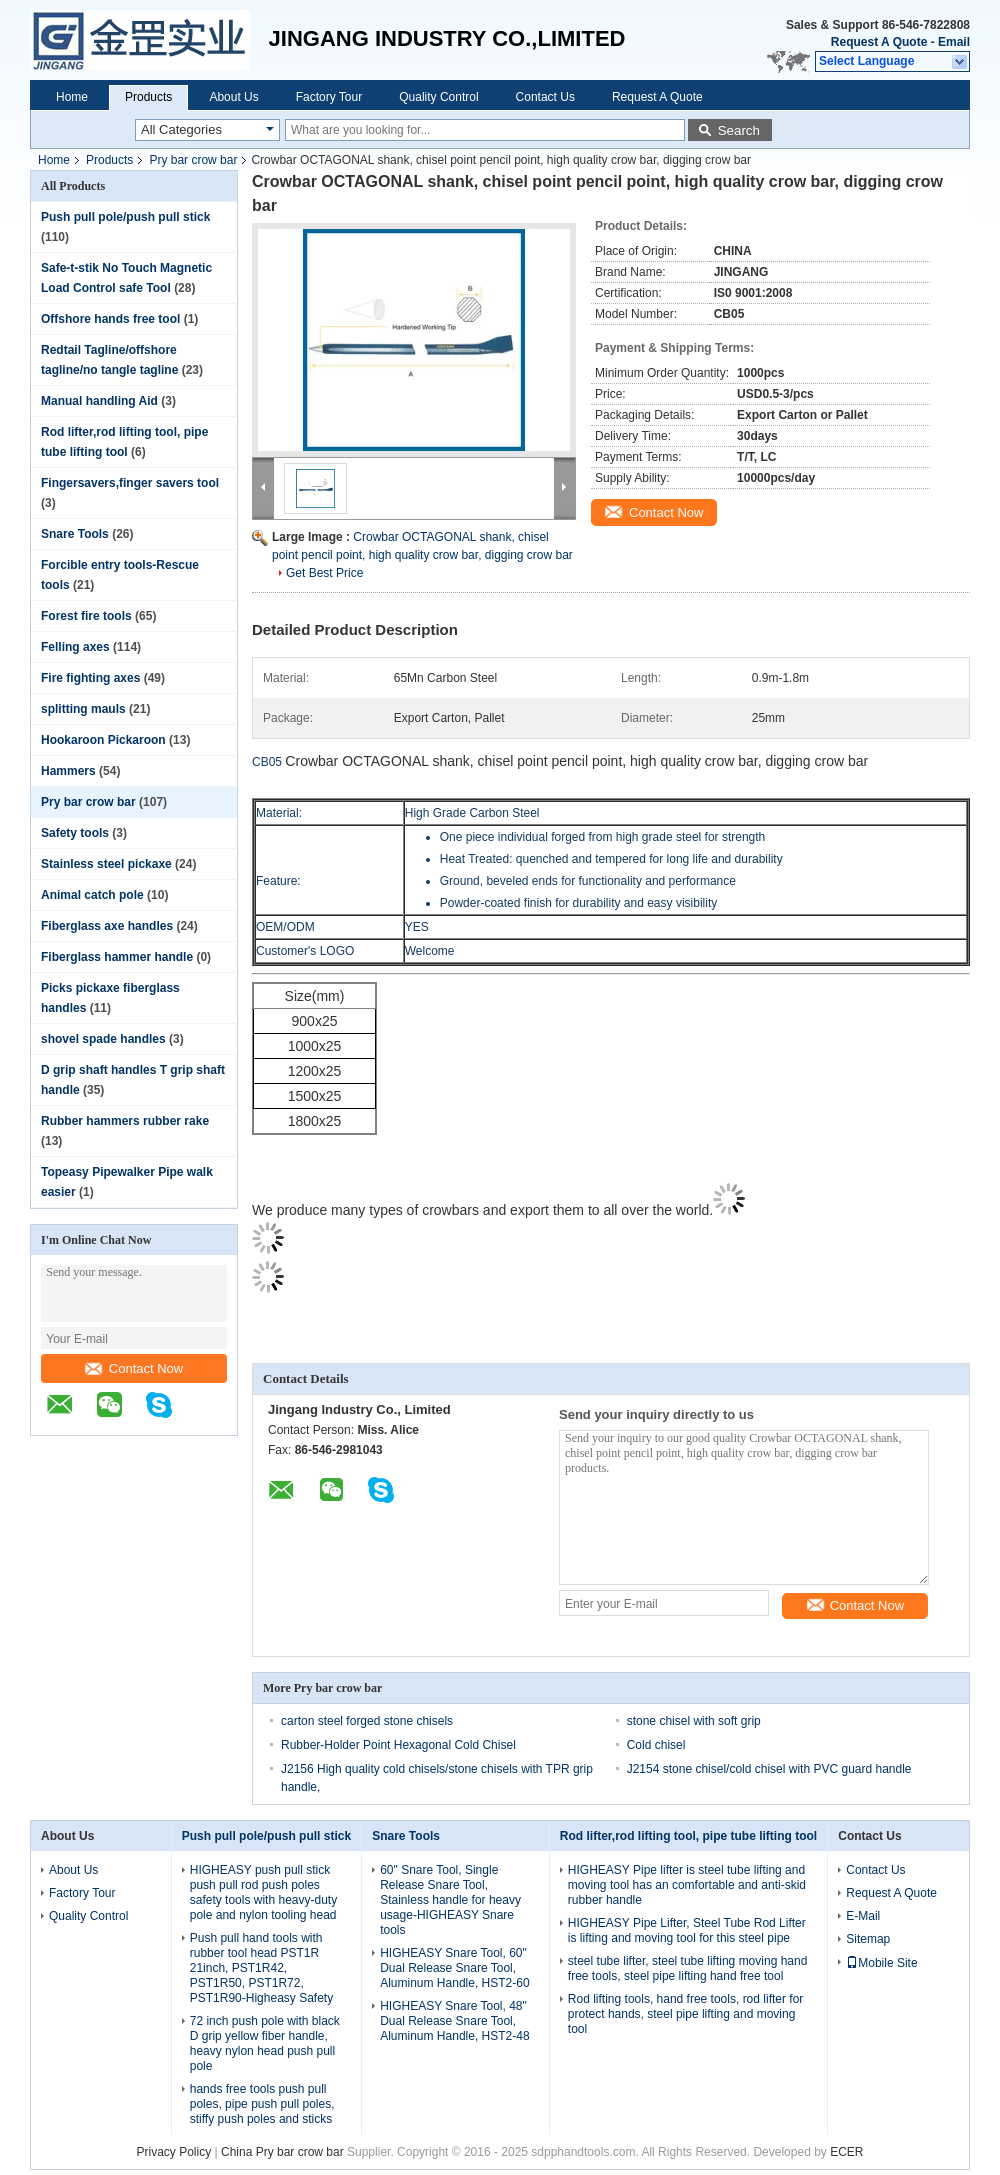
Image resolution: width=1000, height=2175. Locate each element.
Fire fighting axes (90, 678)
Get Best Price (324, 573)
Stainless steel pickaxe (106, 864)
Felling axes (75, 647)
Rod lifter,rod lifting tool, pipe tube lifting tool (688, 1836)
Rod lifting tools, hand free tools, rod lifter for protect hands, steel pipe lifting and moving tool (685, 2014)
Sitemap (868, 1939)
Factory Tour (329, 97)
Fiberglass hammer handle (117, 957)
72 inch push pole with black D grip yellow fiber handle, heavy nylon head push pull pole (265, 2043)
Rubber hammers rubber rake (125, 1121)
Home (72, 97)
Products (148, 97)
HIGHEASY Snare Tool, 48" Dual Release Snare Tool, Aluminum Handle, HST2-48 (454, 2021)
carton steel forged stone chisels (367, 1721)
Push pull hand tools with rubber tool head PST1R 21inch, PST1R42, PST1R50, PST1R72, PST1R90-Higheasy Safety (261, 1968)
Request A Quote (879, 42)
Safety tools (75, 833)
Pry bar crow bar (193, 160)
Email (954, 42)
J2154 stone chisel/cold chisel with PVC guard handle (769, 1769)
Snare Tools (75, 534)
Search (739, 130)
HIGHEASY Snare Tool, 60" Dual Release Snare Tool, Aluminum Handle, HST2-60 (454, 1968)
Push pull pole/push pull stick (125, 217)
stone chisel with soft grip (694, 1721)
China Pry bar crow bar (282, 2152)
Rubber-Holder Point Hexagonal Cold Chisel (398, 1745)
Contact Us (545, 97)
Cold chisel (656, 1745)
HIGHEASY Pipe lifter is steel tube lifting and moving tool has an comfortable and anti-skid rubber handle (687, 1885)
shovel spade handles (103, 1039)
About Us (233, 97)
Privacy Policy (173, 2152)
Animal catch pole (92, 895)
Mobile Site (881, 1963)
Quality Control (438, 97)
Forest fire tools (86, 616)
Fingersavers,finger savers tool (130, 483)
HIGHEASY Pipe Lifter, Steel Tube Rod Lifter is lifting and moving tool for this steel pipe (687, 1930)
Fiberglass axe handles (107, 926)
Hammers (68, 771)
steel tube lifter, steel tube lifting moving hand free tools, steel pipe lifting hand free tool (687, 1968)
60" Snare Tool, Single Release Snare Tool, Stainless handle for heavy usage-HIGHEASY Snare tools (450, 1900)
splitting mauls (83, 709)
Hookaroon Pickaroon (103, 740)
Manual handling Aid (99, 401)
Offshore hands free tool (110, 319)
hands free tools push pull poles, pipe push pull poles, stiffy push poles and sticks (262, 2104)
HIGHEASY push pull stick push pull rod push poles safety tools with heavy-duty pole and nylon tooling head (263, 1892)
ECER (846, 2152)
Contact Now (134, 1368)
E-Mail (863, 1916)
